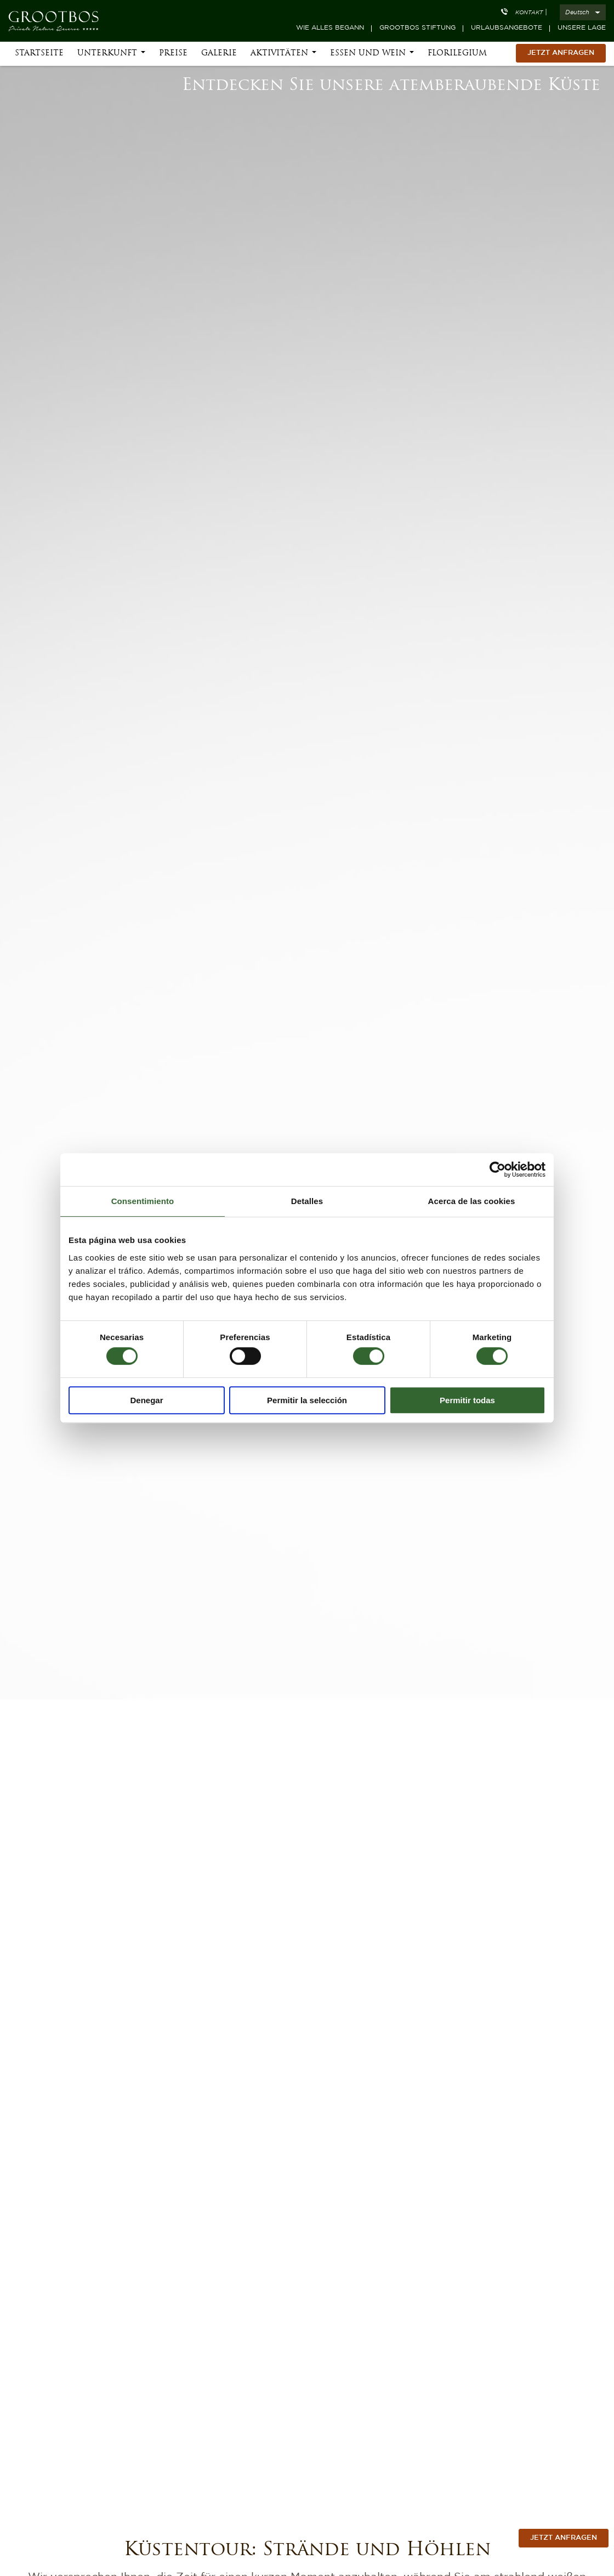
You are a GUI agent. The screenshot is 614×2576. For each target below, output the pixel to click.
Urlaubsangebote (506, 28)
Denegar (146, 1400)
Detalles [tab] (307, 1201)
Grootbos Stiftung (417, 28)
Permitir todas (467, 1400)
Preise (173, 56)
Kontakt (529, 12)
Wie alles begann (330, 28)
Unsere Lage (582, 28)
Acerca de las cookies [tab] (471, 1201)
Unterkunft (107, 56)
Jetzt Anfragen (560, 55)
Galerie (219, 56)
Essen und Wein (368, 56)
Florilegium (457, 56)
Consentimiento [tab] (142, 1201)
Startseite (39, 56)
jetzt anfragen (563, 2538)
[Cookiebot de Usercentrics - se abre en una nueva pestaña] (497, 1169)
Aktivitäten (279, 56)
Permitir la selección (307, 1400)
